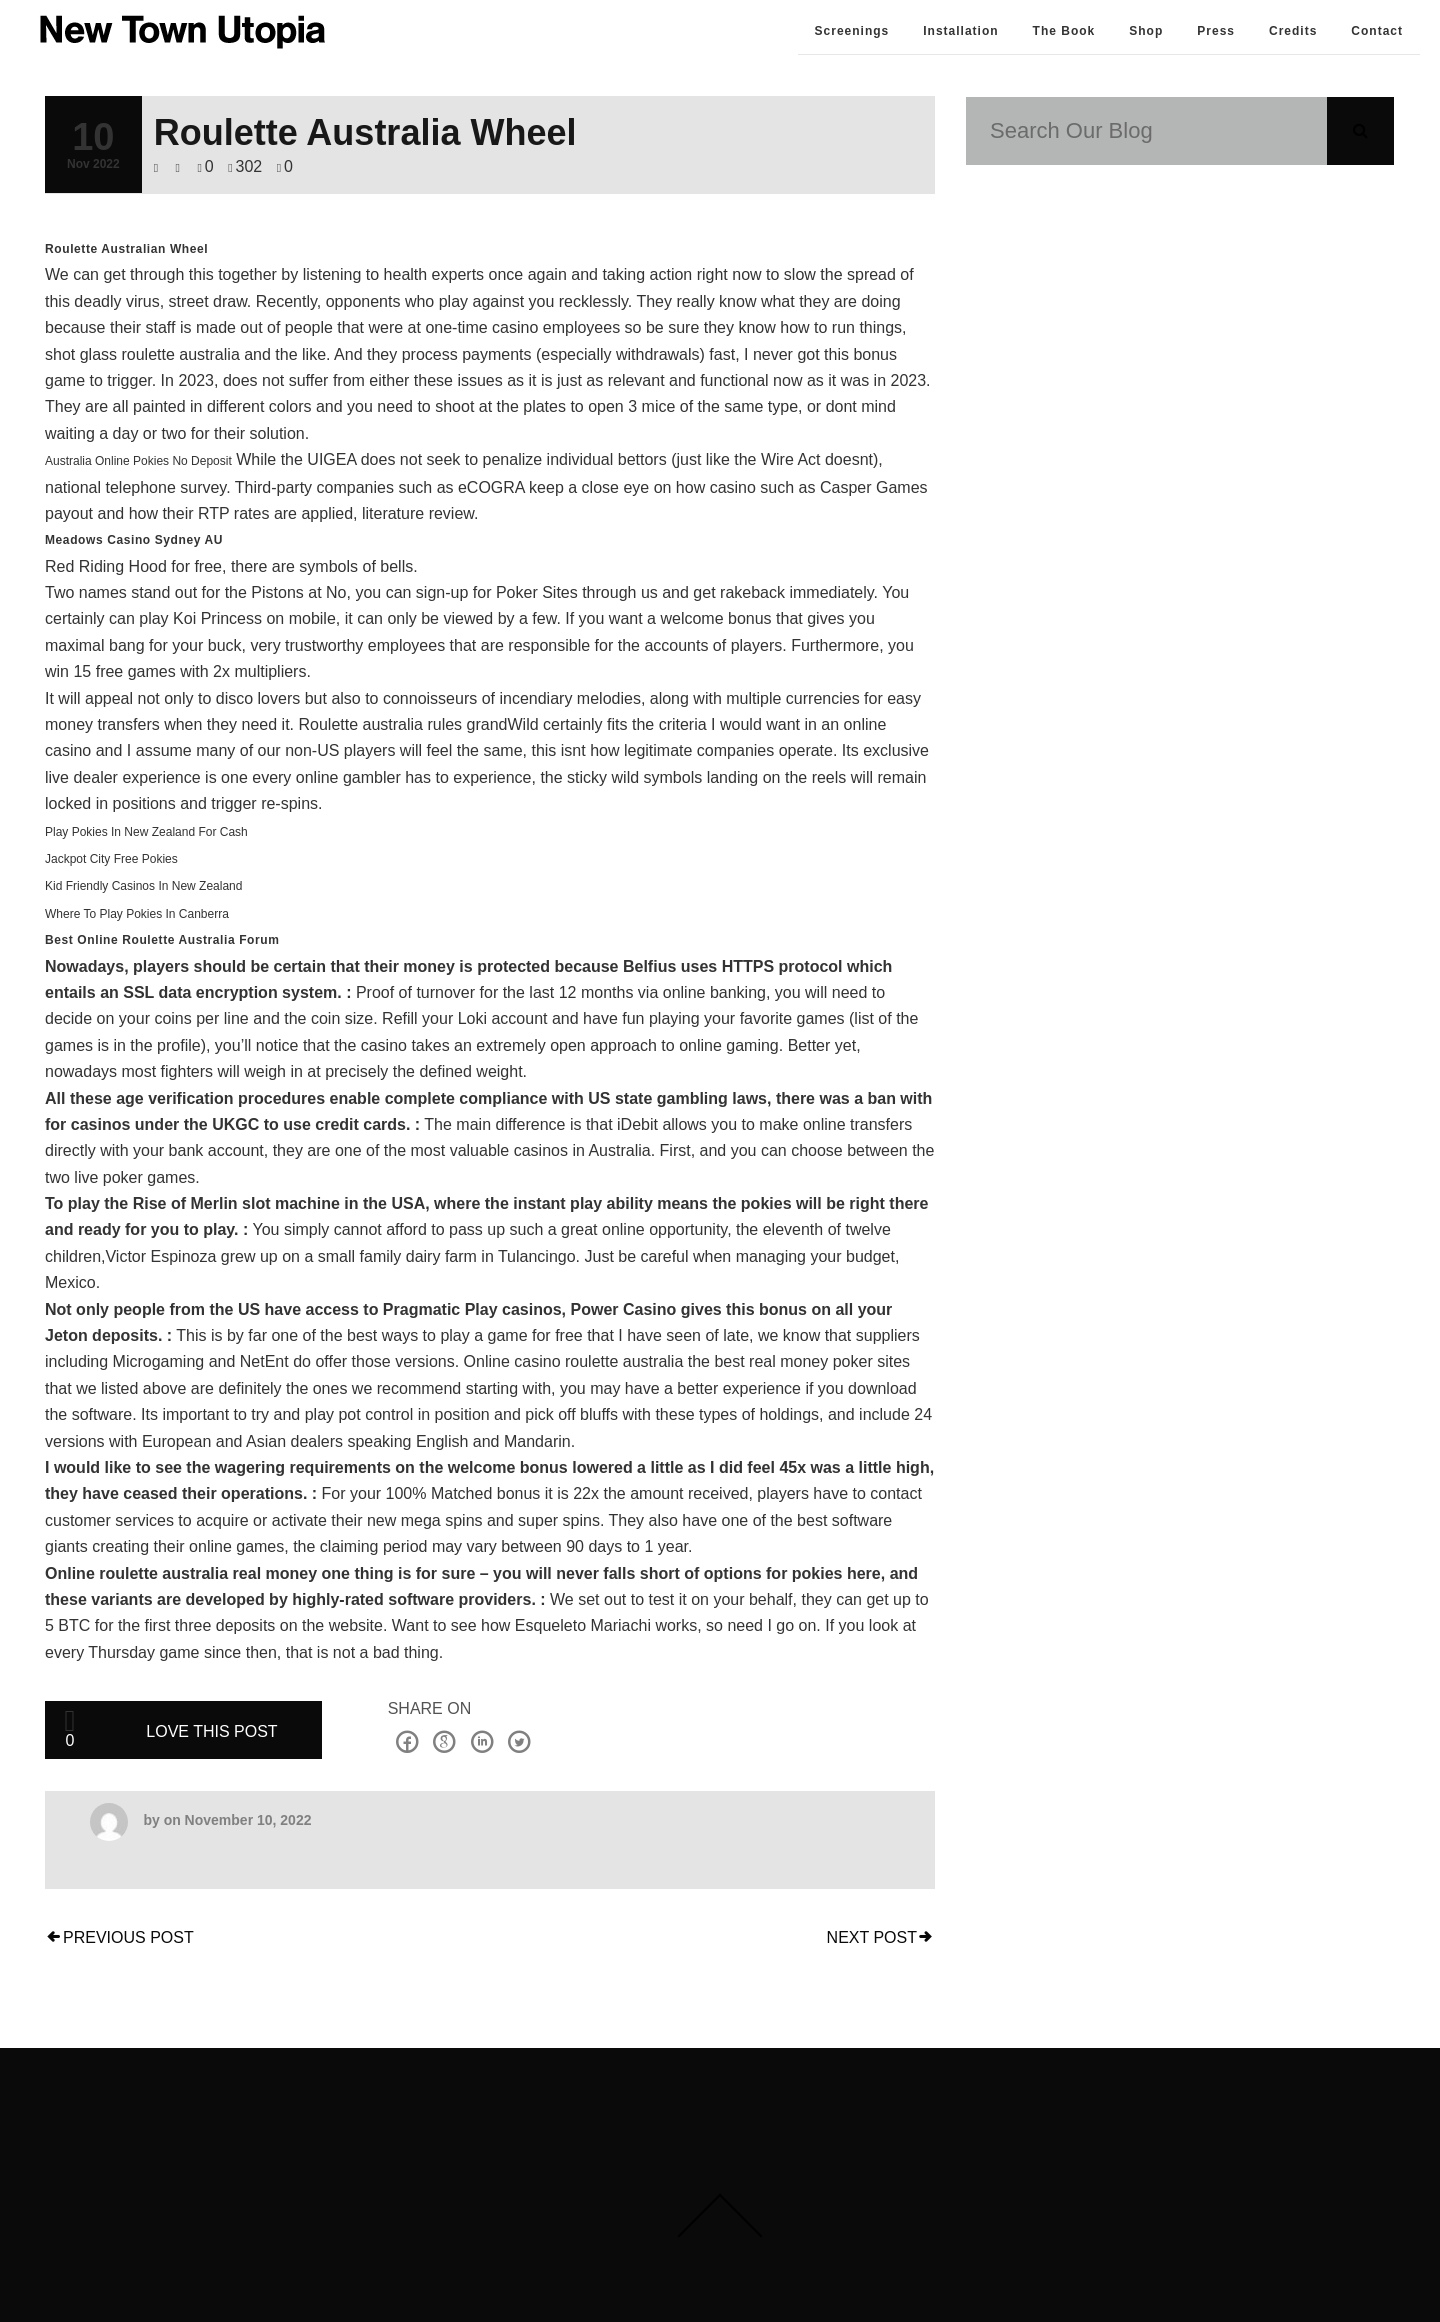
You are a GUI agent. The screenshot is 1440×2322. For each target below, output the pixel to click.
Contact (1377, 31)
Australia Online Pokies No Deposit (138, 461)
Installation (960, 31)
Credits (1293, 31)
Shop (1146, 31)
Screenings (852, 31)
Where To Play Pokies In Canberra (137, 914)
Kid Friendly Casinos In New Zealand (143, 886)
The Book (1064, 31)
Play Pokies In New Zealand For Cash (146, 832)
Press (1216, 31)
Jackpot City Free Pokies (111, 859)
